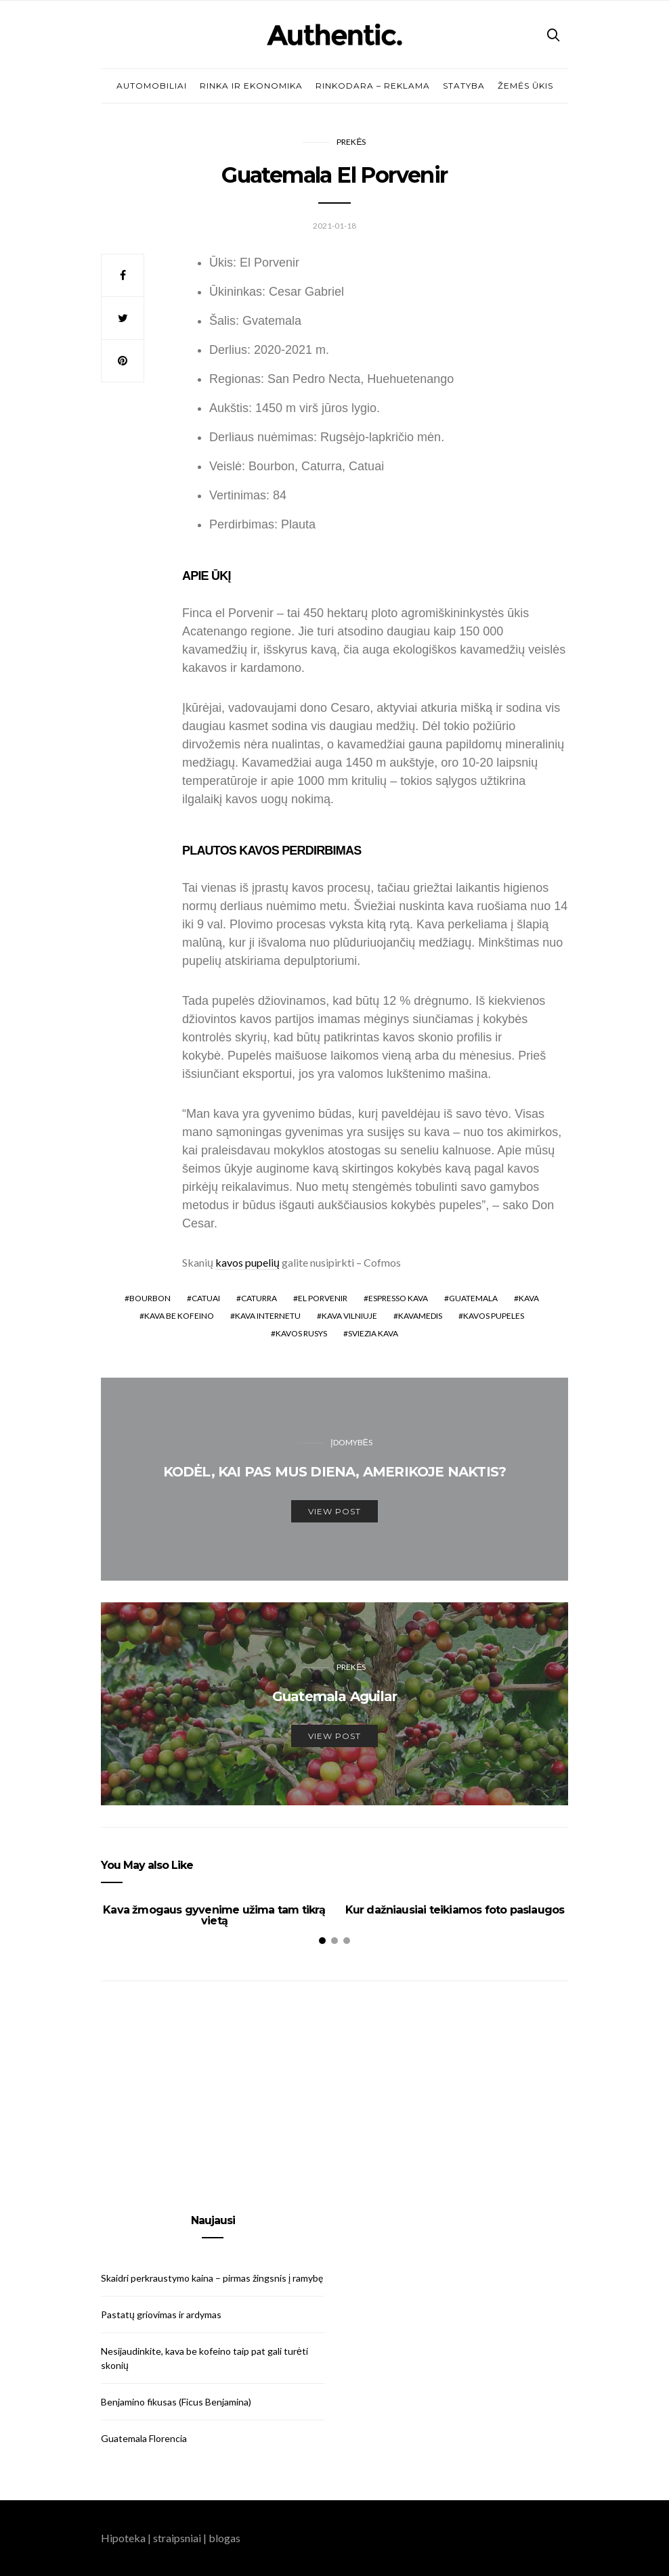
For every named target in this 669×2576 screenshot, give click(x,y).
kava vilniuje (349, 1316)
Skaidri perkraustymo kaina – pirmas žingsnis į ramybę (212, 2278)
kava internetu (268, 1316)
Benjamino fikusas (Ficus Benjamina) (176, 2402)
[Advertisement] (212, 2098)
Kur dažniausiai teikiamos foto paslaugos (455, 1909)
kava (529, 1298)
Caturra (259, 1298)
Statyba (464, 86)
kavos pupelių (247, 1262)
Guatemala (473, 1298)
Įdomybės (351, 1442)
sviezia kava (373, 1333)
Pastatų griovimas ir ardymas (161, 2314)
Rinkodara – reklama (373, 86)
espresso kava (398, 1298)
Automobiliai (151, 86)
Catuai (206, 1298)
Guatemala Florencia (144, 2438)
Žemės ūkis (525, 86)
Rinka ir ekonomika (251, 86)
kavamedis (420, 1316)
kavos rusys (301, 1333)
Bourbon (150, 1298)
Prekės (351, 142)
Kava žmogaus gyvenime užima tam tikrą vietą (214, 1915)
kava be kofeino (179, 1316)
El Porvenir (322, 1298)
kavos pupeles (493, 1316)
